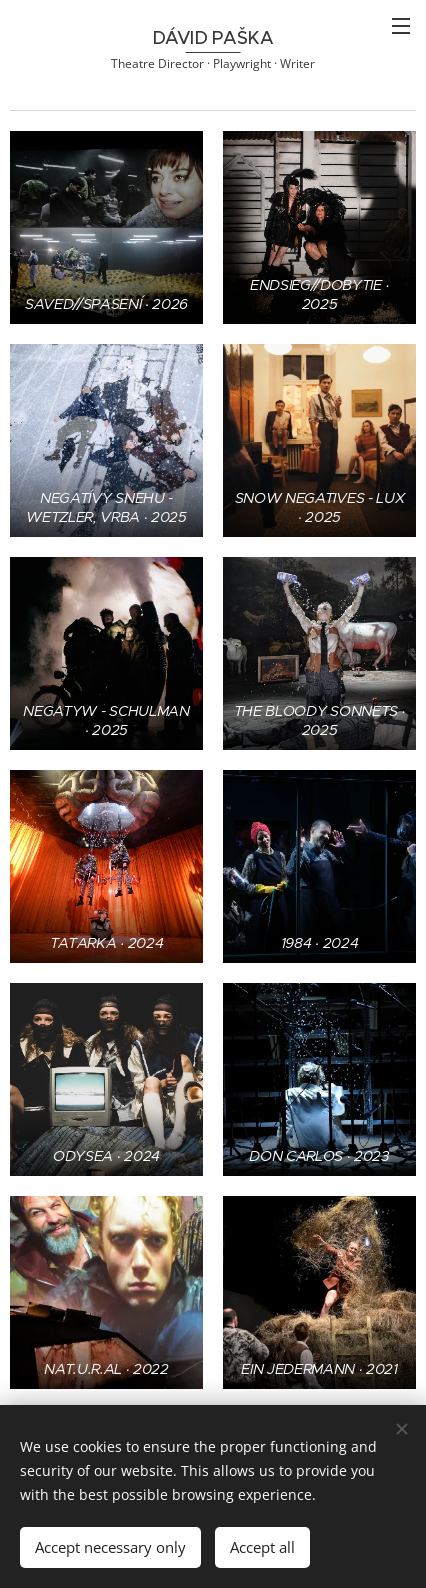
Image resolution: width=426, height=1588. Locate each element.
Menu (401, 26)
